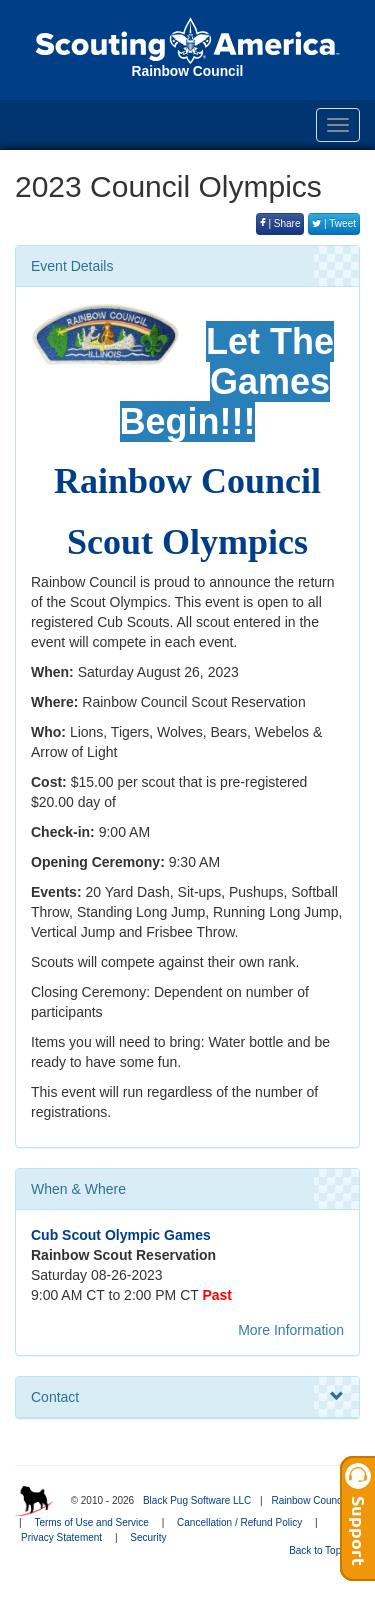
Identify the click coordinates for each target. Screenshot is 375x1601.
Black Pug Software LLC (197, 1500)
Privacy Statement (61, 1537)
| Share (280, 223)
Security (148, 1537)
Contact (187, 1397)
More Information (291, 1330)
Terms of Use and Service (91, 1522)
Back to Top (321, 1550)
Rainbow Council (308, 1500)
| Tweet (334, 223)
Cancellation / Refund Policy (239, 1522)
